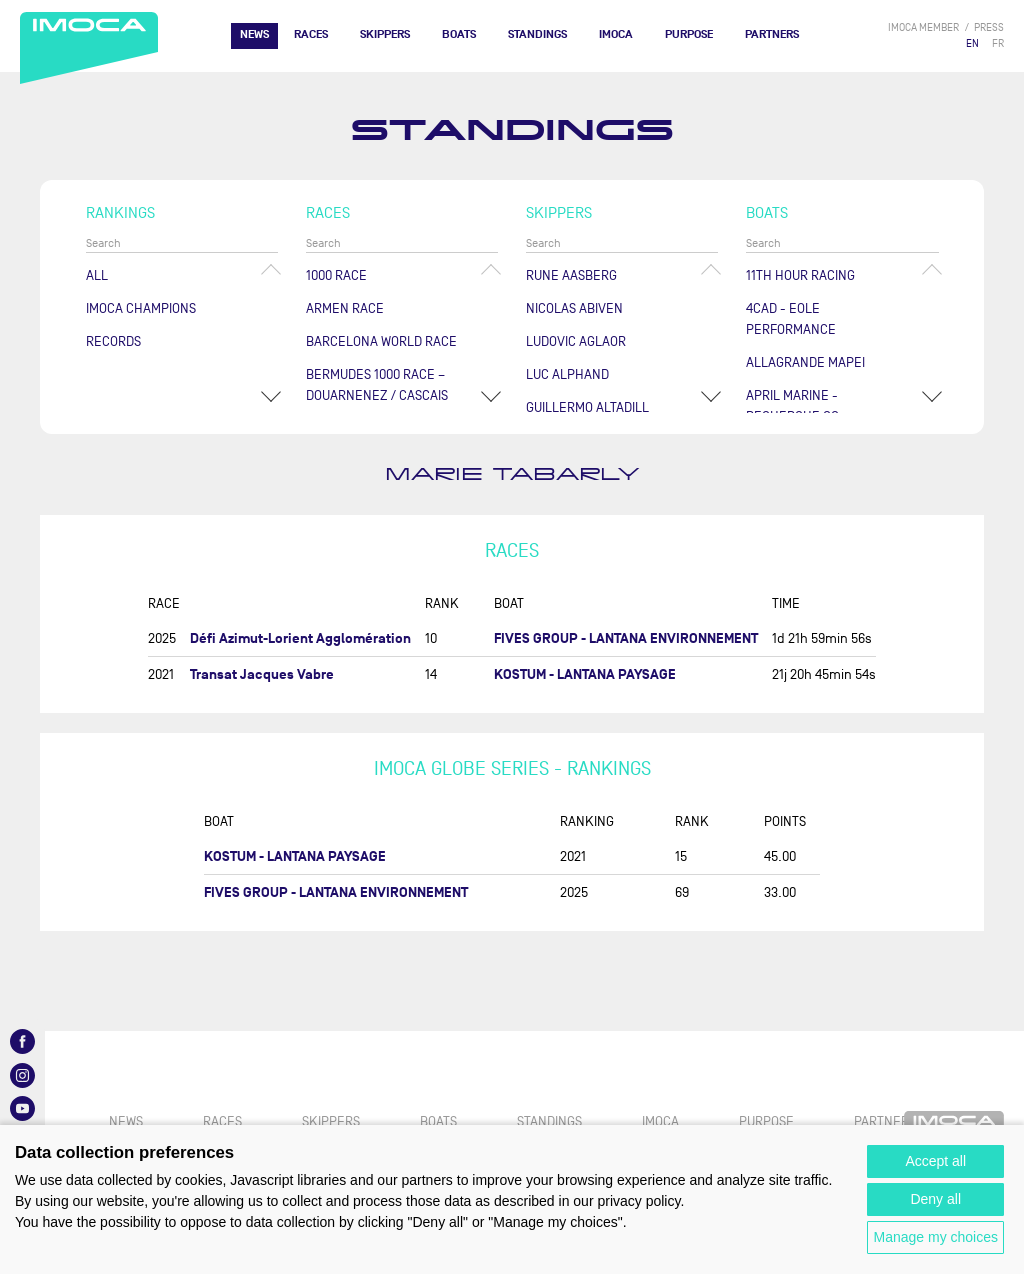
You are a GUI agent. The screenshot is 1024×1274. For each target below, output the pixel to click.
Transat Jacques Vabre (262, 674)
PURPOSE (689, 34)
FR (998, 43)
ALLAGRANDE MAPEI (805, 362)
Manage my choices (935, 1237)
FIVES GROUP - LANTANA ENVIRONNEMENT (626, 638)
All (97, 275)
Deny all (935, 1199)
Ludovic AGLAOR (576, 341)
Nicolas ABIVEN (574, 308)
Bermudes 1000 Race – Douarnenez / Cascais (377, 385)
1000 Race (336, 275)
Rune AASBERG (571, 275)
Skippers (385, 34)
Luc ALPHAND (567, 374)
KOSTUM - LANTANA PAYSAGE (585, 674)
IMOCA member (923, 27)
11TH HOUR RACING (800, 275)
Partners (772, 34)
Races (311, 34)
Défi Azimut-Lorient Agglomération (300, 638)
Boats (459, 34)
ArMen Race (345, 308)
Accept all (935, 1161)
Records (113, 341)
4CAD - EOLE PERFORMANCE (791, 319)
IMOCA (616, 34)
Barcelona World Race (381, 341)
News (254, 34)
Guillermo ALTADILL (587, 407)
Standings (537, 34)
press (989, 27)
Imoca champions (141, 308)
